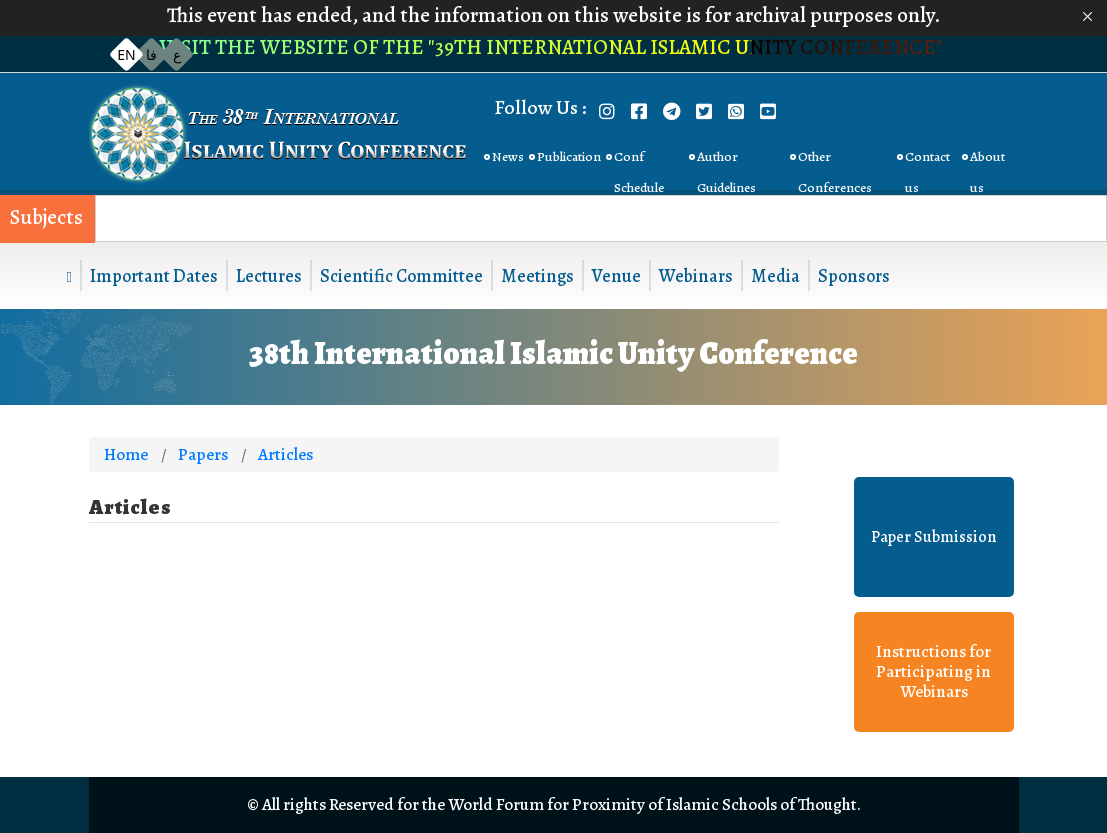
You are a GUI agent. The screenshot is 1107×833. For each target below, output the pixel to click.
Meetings (537, 276)
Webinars (696, 276)
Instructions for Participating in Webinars (933, 672)
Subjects (46, 217)
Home (126, 454)
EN (126, 54)
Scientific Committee (401, 276)
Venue (616, 276)
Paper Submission (933, 537)
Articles (285, 454)
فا (151, 54)
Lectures (269, 276)
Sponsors (854, 276)
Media (775, 276)
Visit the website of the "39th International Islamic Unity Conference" (553, 47)
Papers (203, 454)
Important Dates (154, 276)
